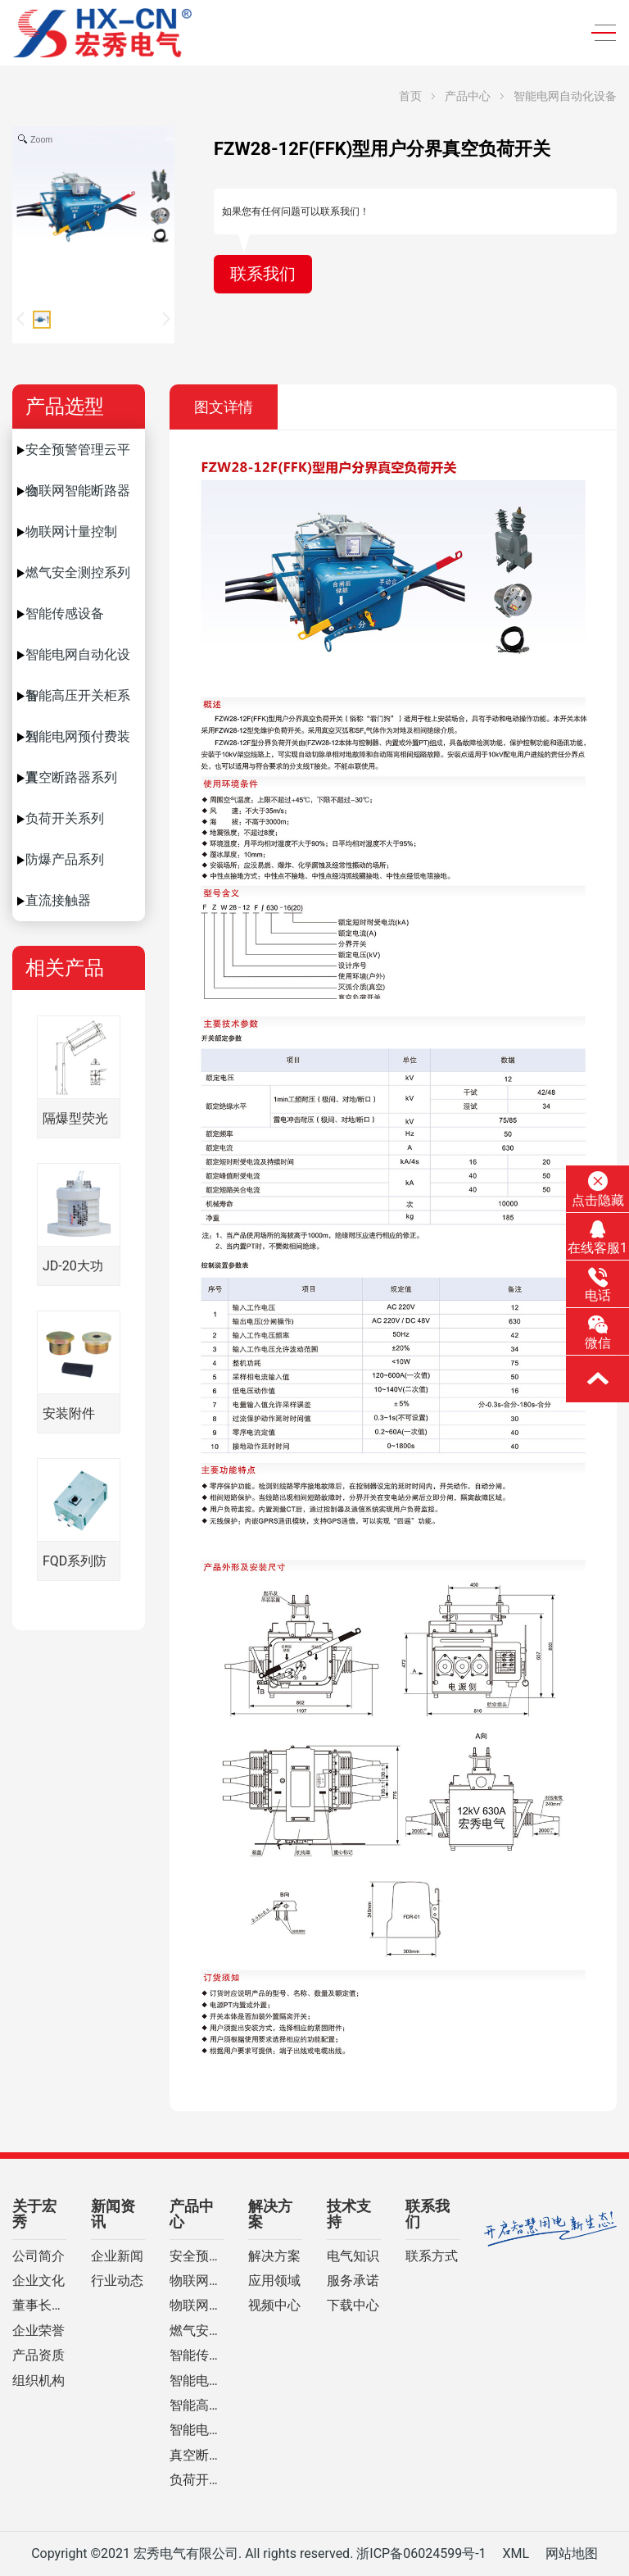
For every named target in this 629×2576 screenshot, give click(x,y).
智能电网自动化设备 (565, 95)
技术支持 (349, 2214)
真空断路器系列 (71, 777)
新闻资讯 (113, 2214)
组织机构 (38, 2381)
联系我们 (263, 274)
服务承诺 (353, 2281)
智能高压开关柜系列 (77, 702)
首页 (410, 95)
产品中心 (468, 95)
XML (515, 2553)
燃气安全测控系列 (77, 572)
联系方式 (431, 2256)
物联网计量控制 (71, 531)
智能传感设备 (64, 613)
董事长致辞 (39, 2305)
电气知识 (353, 2256)
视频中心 (274, 2305)
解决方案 (270, 2214)
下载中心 (353, 2305)
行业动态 (117, 2281)
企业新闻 (117, 2256)
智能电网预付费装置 (77, 743)
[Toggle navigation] (599, 33)
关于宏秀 (34, 2214)
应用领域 (274, 2281)
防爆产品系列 (64, 859)
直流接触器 (58, 900)
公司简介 (38, 2256)
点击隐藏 (598, 1189)
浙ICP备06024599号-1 (421, 2553)
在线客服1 (597, 1238)
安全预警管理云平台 (77, 456)
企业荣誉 (38, 2331)
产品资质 (38, 2355)
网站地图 (571, 2553)
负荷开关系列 (64, 818)
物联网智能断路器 (77, 490)
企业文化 (38, 2281)
